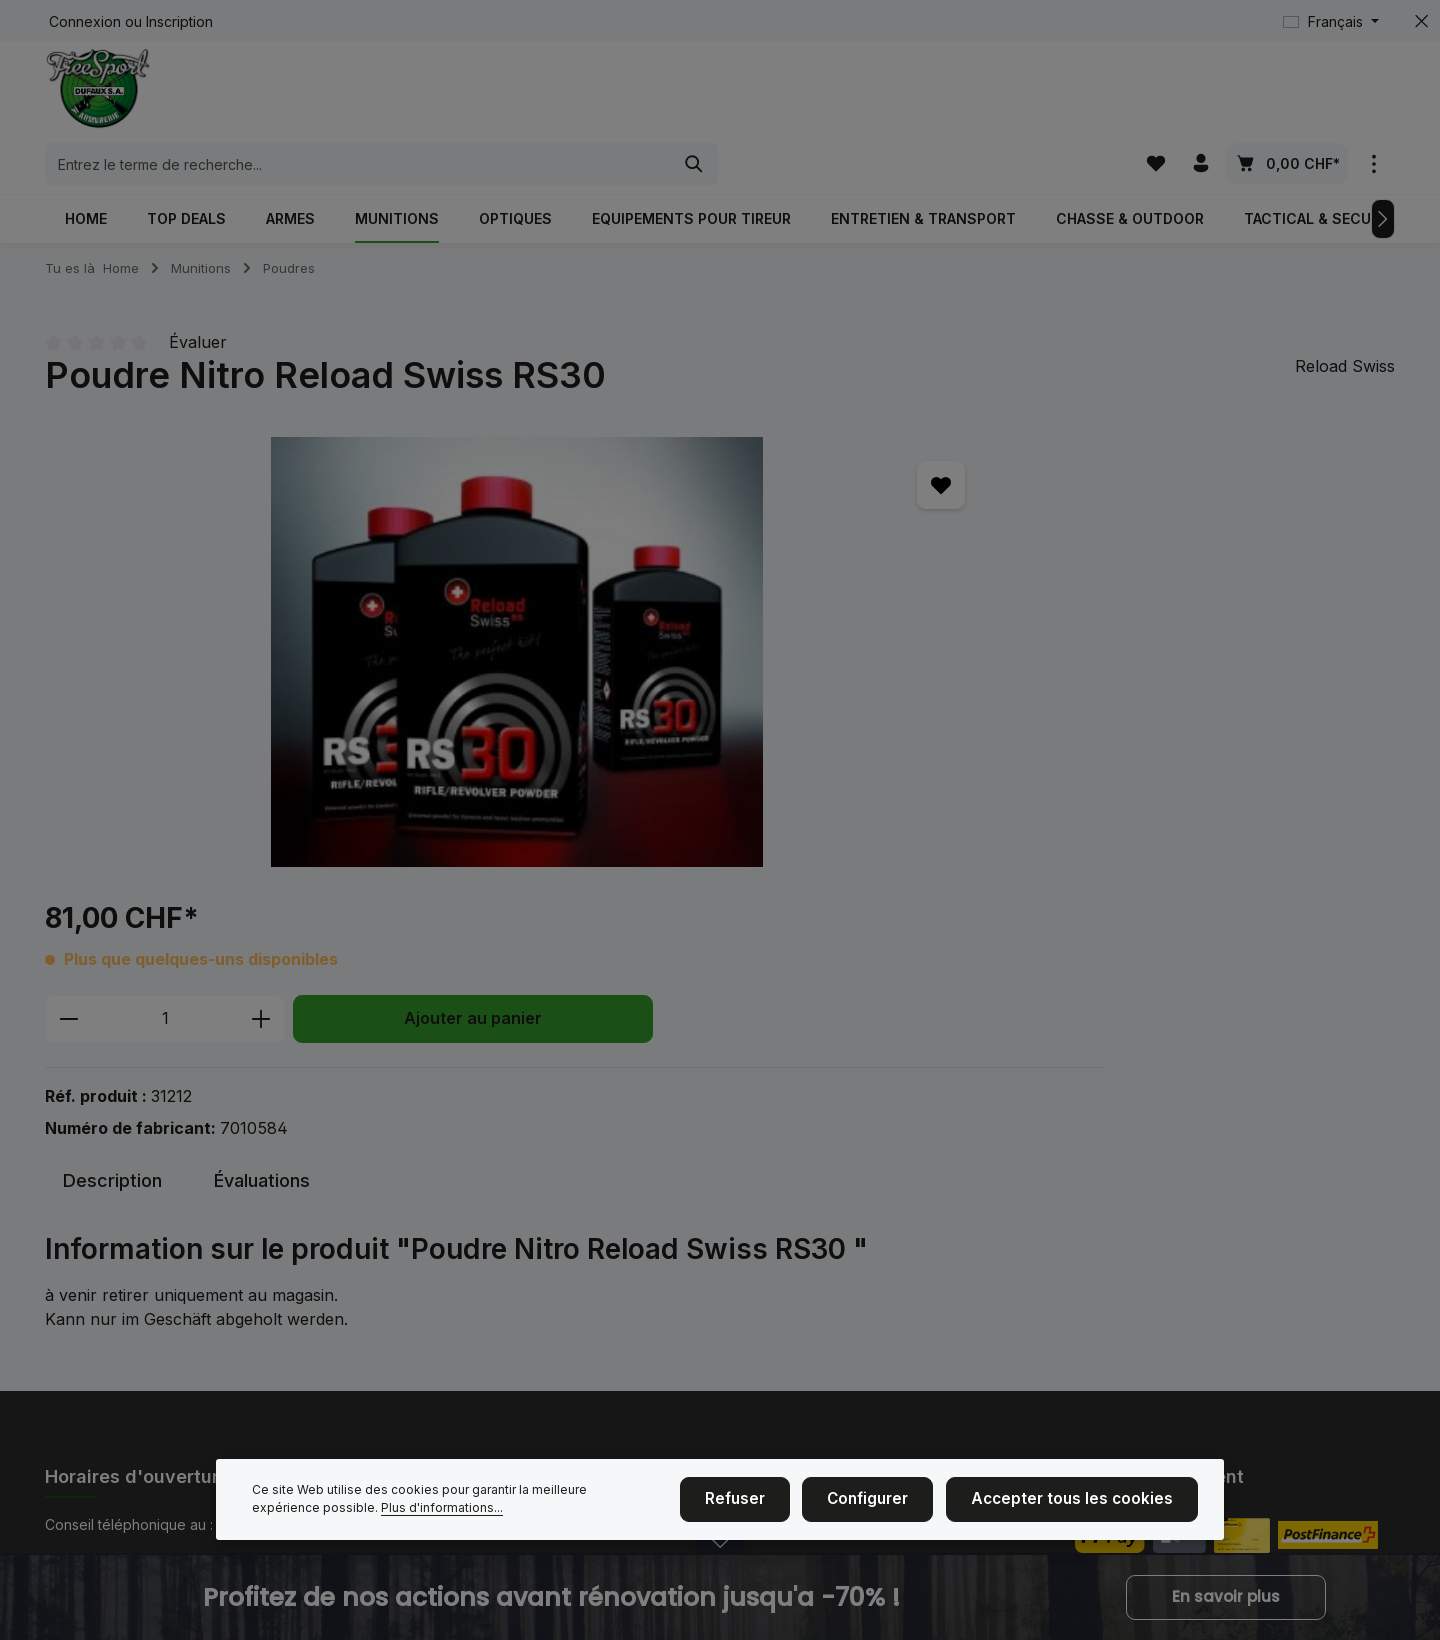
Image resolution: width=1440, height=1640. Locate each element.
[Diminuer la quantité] (647, 513)
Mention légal (427, 1275)
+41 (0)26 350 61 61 (148, 1249)
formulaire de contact (200, 1419)
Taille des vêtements (788, 1275)
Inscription (179, 21)
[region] (314, 606)
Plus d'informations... (371, 1511)
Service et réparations (793, 1339)
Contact (408, 1339)
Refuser (768, 1502)
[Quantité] (744, 513)
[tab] (112, 863)
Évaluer (198, 296)
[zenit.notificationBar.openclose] (720, 1558)
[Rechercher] (1033, 95)
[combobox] (697, 95)
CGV (735, 1307)
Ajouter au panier (1052, 512)
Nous (400, 1243)
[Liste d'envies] (1153, 94)
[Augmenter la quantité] (840, 513)
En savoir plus (1226, 1598)
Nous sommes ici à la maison (476, 1307)
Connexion (85, 21)
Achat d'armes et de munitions (819, 1211)
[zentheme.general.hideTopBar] (1421, 21)
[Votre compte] (1200, 94)
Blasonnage (759, 1243)
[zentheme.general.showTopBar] (1373, 94)
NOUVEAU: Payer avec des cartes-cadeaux (527, 1403)
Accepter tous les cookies (1082, 1502)
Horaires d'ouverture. (131, 1362)
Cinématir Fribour (439, 1371)
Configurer (893, 1502)
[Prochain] (1383, 172)
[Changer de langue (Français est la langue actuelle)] (1331, 21)
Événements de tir (442, 1211)
